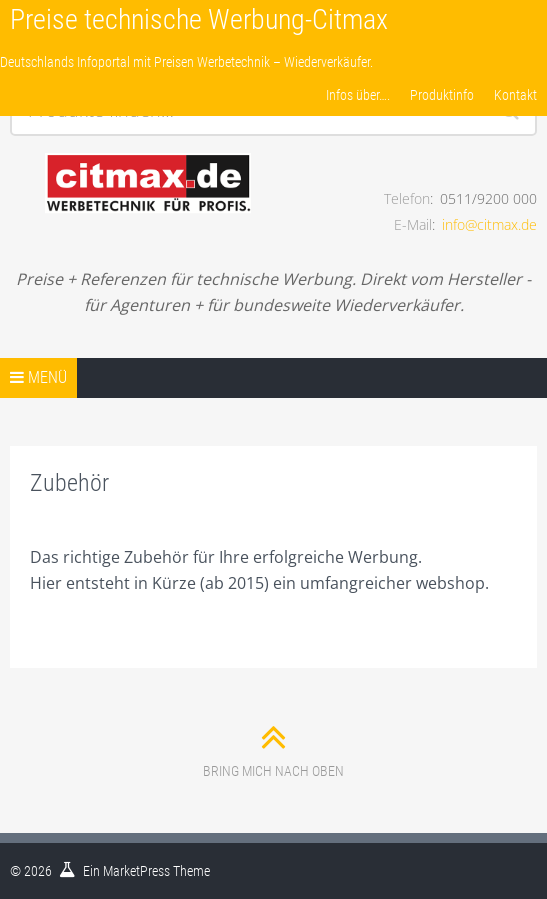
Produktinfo (442, 95)
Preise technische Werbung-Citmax (199, 19)
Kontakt (515, 95)
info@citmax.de (489, 224)
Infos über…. (358, 95)
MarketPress (136, 871)
